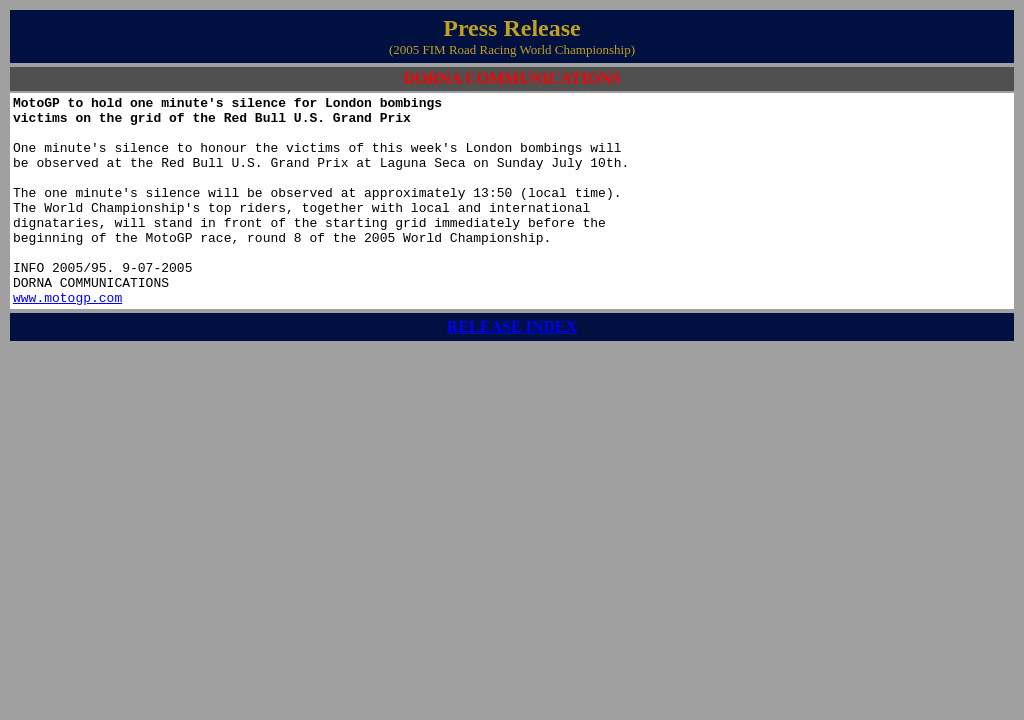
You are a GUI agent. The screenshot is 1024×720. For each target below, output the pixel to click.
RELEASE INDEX (512, 368)
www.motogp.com (67, 339)
